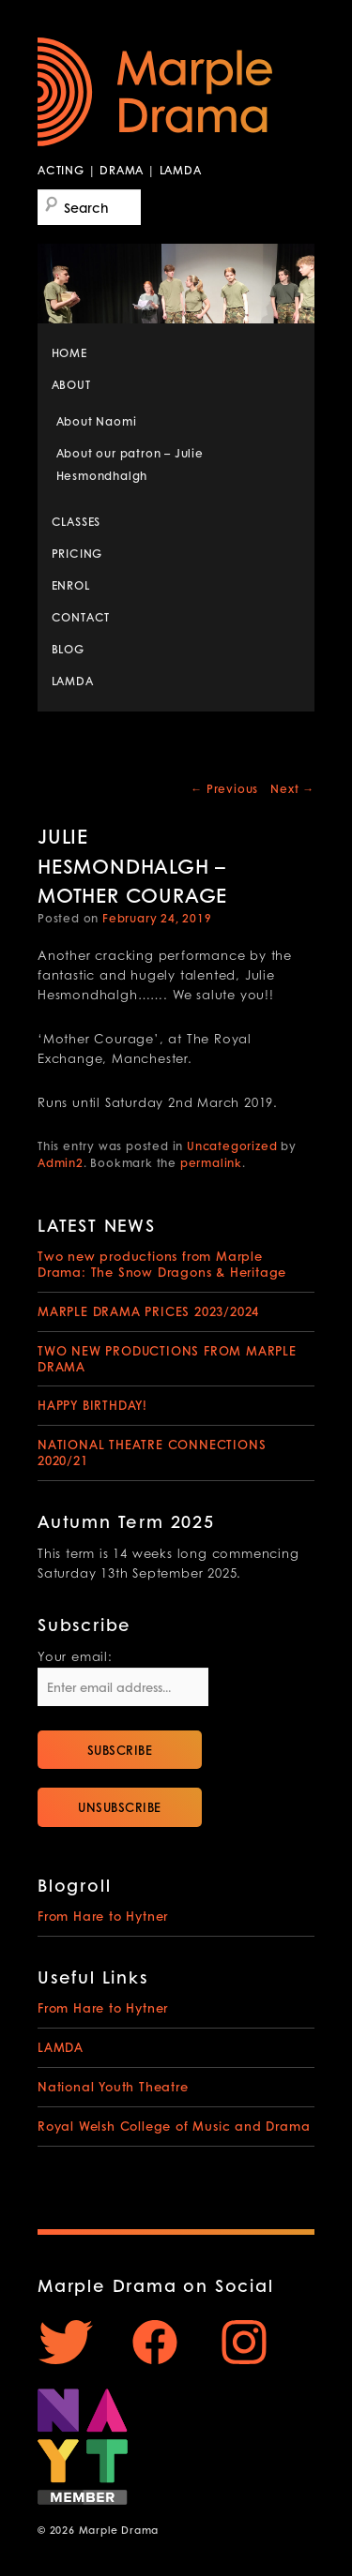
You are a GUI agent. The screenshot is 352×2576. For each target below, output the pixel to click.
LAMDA (73, 681)
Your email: (75, 1658)
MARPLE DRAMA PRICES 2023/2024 (148, 1311)
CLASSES (76, 522)
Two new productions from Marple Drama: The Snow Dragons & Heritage (162, 1264)
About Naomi (96, 421)
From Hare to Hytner (103, 1916)
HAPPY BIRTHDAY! (92, 1405)
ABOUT (71, 385)
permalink (211, 1163)
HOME (69, 353)
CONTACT (81, 617)
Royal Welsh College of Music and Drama (174, 2125)
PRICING (77, 554)
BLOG (68, 649)
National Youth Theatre (113, 2086)
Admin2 (61, 1163)
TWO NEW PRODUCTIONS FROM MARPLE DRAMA (167, 1358)
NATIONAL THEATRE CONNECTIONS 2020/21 (152, 1452)
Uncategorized (232, 1146)
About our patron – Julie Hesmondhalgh (130, 464)
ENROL (71, 585)
